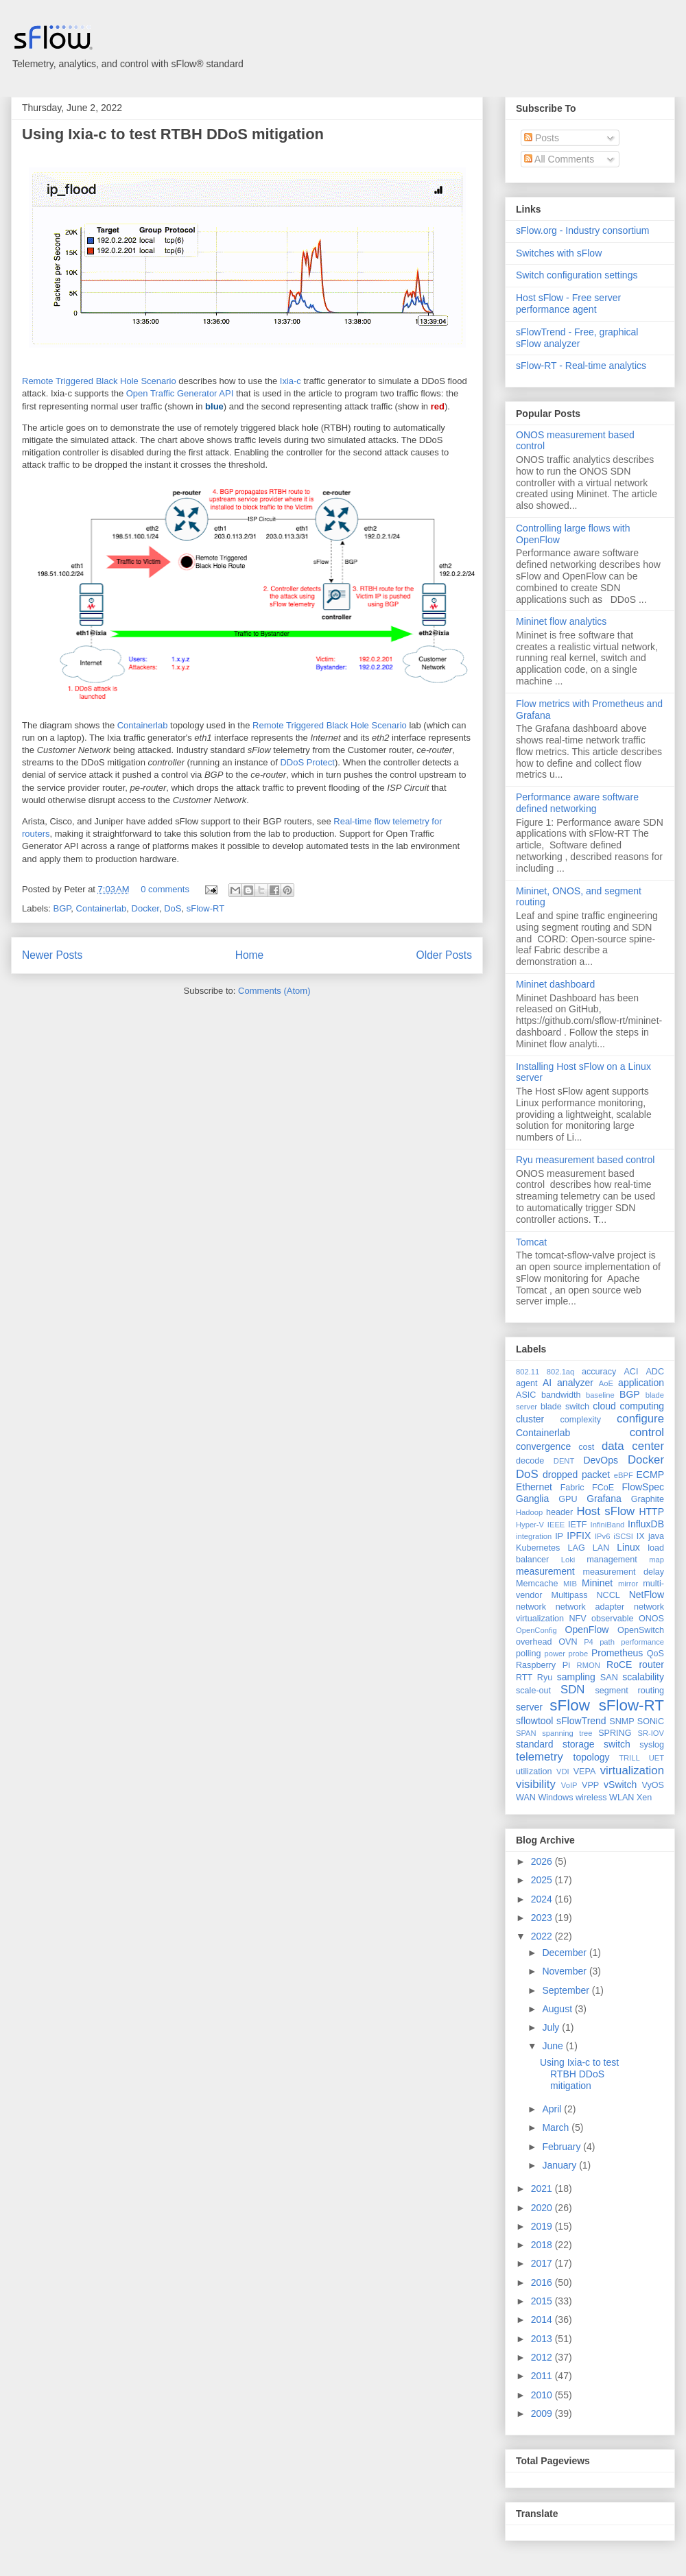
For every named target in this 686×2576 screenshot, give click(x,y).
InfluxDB (646, 1523)
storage (579, 1744)
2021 (543, 2188)
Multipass (569, 1595)
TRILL (629, 1758)
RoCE (619, 1664)
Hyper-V (530, 1524)
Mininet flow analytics (561, 621)
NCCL (607, 1595)
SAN (609, 1677)
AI (547, 1382)
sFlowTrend (581, 1720)
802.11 (527, 1372)
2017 (543, 2263)
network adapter (590, 1607)
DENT (564, 1461)
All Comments (559, 159)
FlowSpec (643, 1486)
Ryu (544, 1677)
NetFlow (646, 1594)
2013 (543, 2338)
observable (612, 1618)
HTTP (651, 1511)
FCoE (603, 1487)
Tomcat (531, 1242)
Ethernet (534, 1486)
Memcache (537, 1583)
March (556, 2127)
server (529, 1707)
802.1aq (560, 1372)
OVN (567, 1642)
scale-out (533, 1690)
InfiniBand (608, 1524)
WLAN (621, 1797)
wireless (591, 1797)
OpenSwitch (640, 1630)
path (607, 1642)
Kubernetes (538, 1548)
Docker (145, 908)
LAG (575, 1548)
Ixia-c (290, 381)
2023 (543, 1917)
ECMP (650, 1474)
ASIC (526, 1395)
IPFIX (579, 1535)
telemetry (539, 1756)
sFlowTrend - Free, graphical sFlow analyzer (577, 337)
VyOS (653, 1785)
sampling (576, 1676)
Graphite (647, 1499)
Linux (628, 1547)
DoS (172, 908)
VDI (562, 1771)
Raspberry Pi (543, 1665)
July (552, 2027)
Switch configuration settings (576, 275)
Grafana (604, 1498)
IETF (577, 1524)
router (651, 1664)
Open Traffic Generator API (180, 393)
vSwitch (620, 1784)
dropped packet (576, 1474)
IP (559, 1536)
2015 (543, 2300)
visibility (536, 1784)
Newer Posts (52, 955)
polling (528, 1653)
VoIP (569, 1785)
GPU (567, 1499)
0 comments (165, 889)
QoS (655, 1653)
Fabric (572, 1487)
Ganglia (532, 1498)
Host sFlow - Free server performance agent (568, 303)
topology (591, 1757)
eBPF (623, 1475)
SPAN (526, 1733)
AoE (606, 1383)
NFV (577, 1618)
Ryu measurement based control (585, 1159)
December (565, 1952)
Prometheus (617, 1652)
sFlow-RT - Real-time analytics (581, 365)
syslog (651, 1745)
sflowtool (534, 1720)
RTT (524, 1677)
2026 (543, 1861)
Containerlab (142, 725)
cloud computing (628, 1405)
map (656, 1559)
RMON (588, 1665)
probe (579, 1653)
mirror (628, 1583)
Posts (541, 137)
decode (530, 1461)
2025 (543, 1879)
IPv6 (602, 1536)
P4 (588, 1642)
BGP (62, 908)
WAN (526, 1797)
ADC (655, 1371)
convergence (543, 1446)
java (656, 1536)
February (562, 2146)
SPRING (614, 1733)
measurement (545, 1571)
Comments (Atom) (274, 991)
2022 (543, 1936)
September (566, 1990)
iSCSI (623, 1536)
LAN (601, 1548)
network (531, 1607)
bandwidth (560, 1395)
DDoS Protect (307, 762)
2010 (543, 2394)
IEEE (556, 1524)
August (558, 2008)
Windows (555, 1797)
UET (656, 1758)
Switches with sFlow (559, 253)
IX (641, 1536)
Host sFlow (605, 1511)
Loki (568, 1559)
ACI (631, 1371)
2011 (543, 2375)
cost (586, 1447)
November (565, 1971)
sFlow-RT (205, 908)
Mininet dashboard (555, 984)
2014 (543, 2319)
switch (617, 1744)
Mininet (597, 1582)
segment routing (629, 1690)
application (641, 1382)
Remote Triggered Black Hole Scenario (99, 381)
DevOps (600, 1460)
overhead (534, 1642)
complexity (581, 1419)
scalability (643, 1676)
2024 (543, 1899)
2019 (543, 2226)
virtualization (632, 1770)
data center (633, 1446)
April (553, 2108)
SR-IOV (650, 1733)
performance (642, 1642)
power (554, 1653)
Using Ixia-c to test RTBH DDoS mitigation (173, 134)
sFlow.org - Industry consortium (583, 230)
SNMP (621, 1721)
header (559, 1512)
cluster (530, 1419)
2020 (543, 2207)
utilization (534, 1771)
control (647, 1432)
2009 (543, 2413)
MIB (570, 1583)
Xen (644, 1797)
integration (534, 1536)
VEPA (584, 1771)
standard (534, 1744)
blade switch (565, 1406)
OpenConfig (536, 1630)
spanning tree (567, 1733)
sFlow (569, 1705)
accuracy (599, 1371)
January (560, 2165)
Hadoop (529, 1512)
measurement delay (623, 1572)
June (553, 2045)
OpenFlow (587, 1629)
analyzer (575, 1382)
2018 (543, 2244)
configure (640, 1418)
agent (527, 1383)
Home (249, 955)
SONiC (650, 1721)
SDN (572, 1689)
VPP (590, 1785)
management (612, 1559)
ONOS (651, 1618)
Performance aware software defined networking (577, 802)
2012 (543, 2357)
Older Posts (444, 955)
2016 (543, 2282)
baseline (600, 1395)
